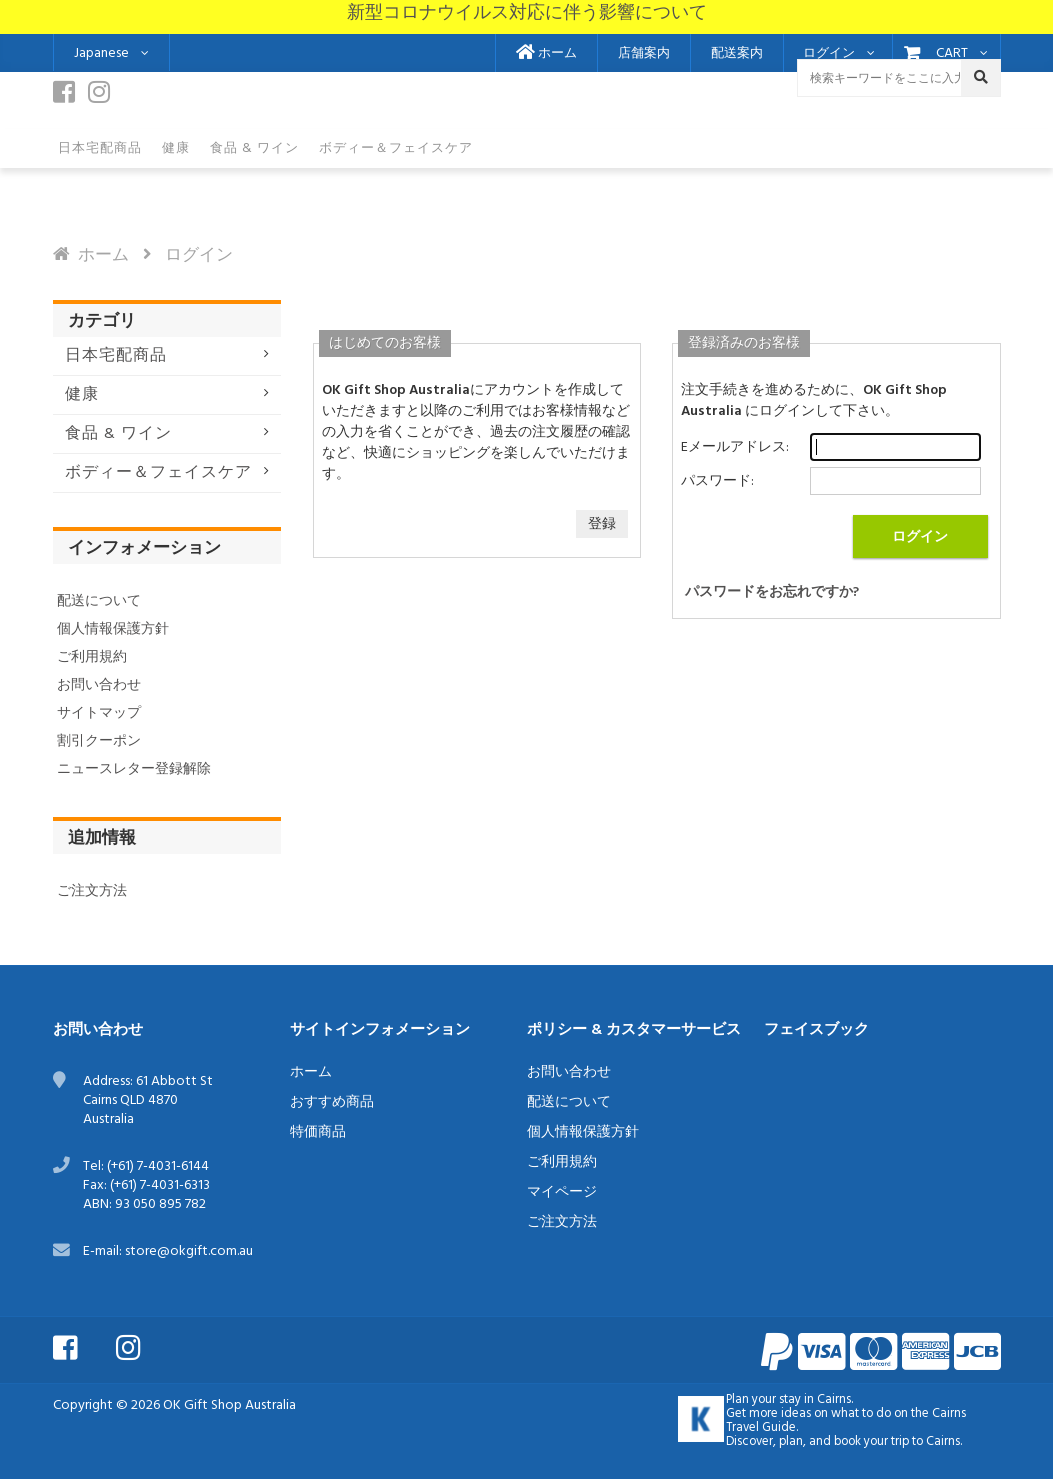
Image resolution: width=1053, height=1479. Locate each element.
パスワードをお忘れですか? (772, 592)
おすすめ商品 (332, 1102)
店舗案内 (644, 54)
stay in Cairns (815, 1400)
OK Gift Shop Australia (229, 1405)
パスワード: (717, 481)
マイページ (562, 1192)
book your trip (871, 1442)
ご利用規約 (92, 657)
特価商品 (318, 1132)
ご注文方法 (92, 891)
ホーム (546, 54)
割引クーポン (99, 741)
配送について (99, 601)
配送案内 (737, 54)
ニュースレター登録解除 (134, 769)
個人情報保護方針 (113, 629)
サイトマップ (99, 713)
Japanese (101, 53)
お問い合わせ (99, 685)
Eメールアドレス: (735, 447)
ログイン (829, 54)
